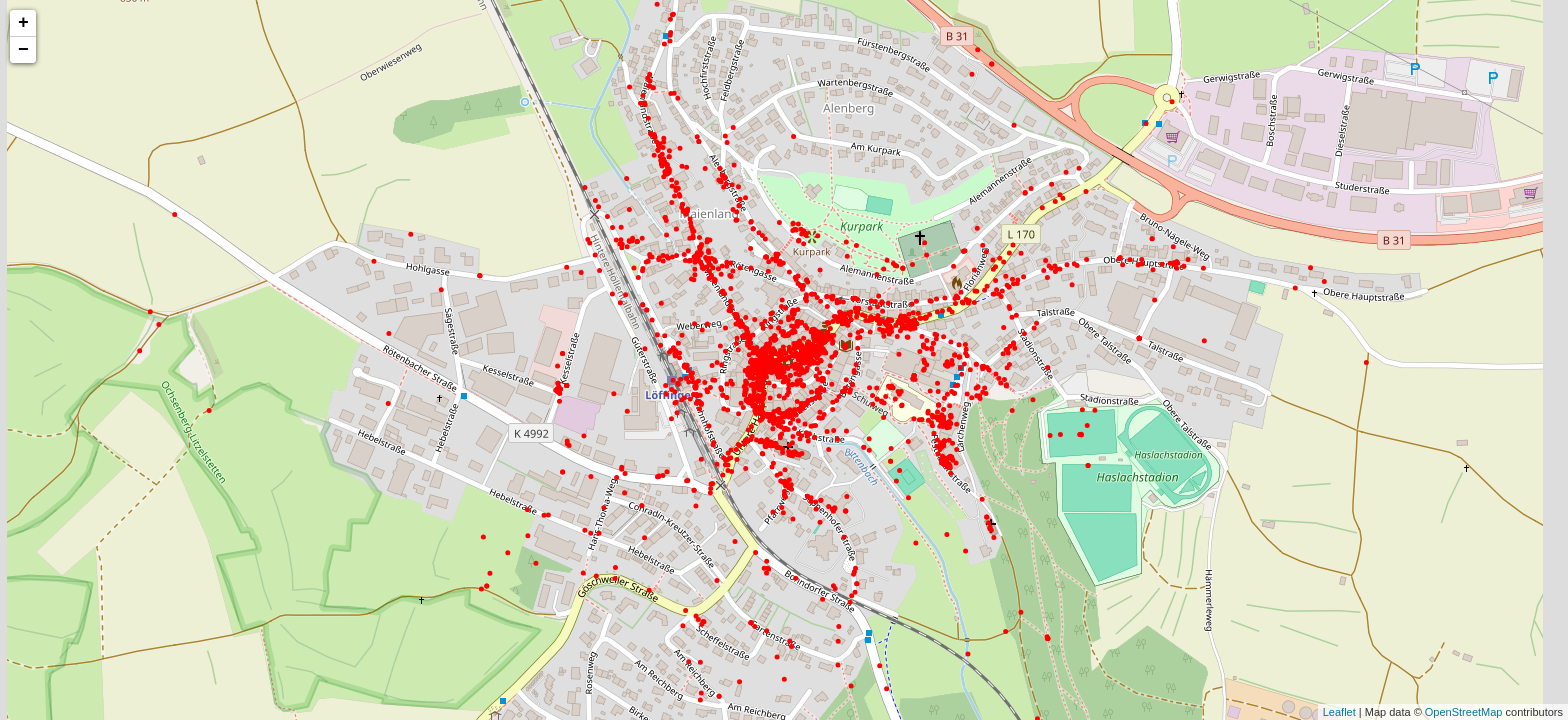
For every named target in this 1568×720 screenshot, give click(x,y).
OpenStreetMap (1464, 712)
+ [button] (23, 23)
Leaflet (1339, 712)
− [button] (23, 50)
